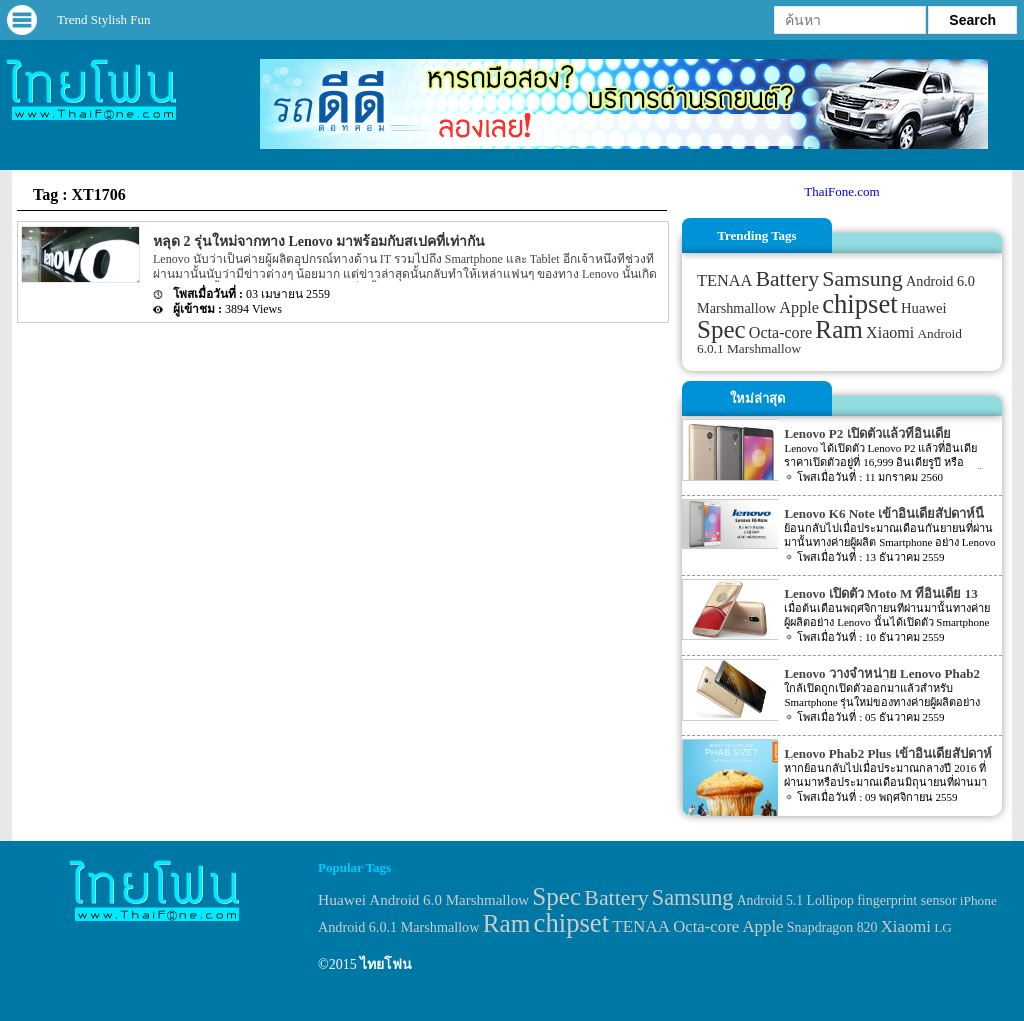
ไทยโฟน (386, 964)
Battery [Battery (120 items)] (787, 279)
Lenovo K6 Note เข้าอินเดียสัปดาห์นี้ (884, 513)
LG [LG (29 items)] (943, 927)
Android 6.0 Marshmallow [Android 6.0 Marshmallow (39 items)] (449, 900)
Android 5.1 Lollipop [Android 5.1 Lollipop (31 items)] (795, 900)
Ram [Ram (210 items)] (838, 329)
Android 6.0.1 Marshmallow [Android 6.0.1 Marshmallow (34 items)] (398, 927)
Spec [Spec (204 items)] (721, 329)
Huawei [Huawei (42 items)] (924, 308)
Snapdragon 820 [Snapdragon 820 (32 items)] (832, 927)
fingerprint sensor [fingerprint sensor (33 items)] (906, 900)
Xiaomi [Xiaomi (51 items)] (890, 332)
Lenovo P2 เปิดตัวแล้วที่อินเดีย (867, 433)
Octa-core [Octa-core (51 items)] (780, 332)
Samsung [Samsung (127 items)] (862, 278)
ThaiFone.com (841, 191)
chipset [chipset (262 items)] (860, 304)
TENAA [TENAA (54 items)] (724, 280)
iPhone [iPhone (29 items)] (978, 900)
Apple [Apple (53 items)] (799, 308)
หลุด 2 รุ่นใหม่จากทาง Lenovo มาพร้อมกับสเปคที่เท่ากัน (319, 241)
